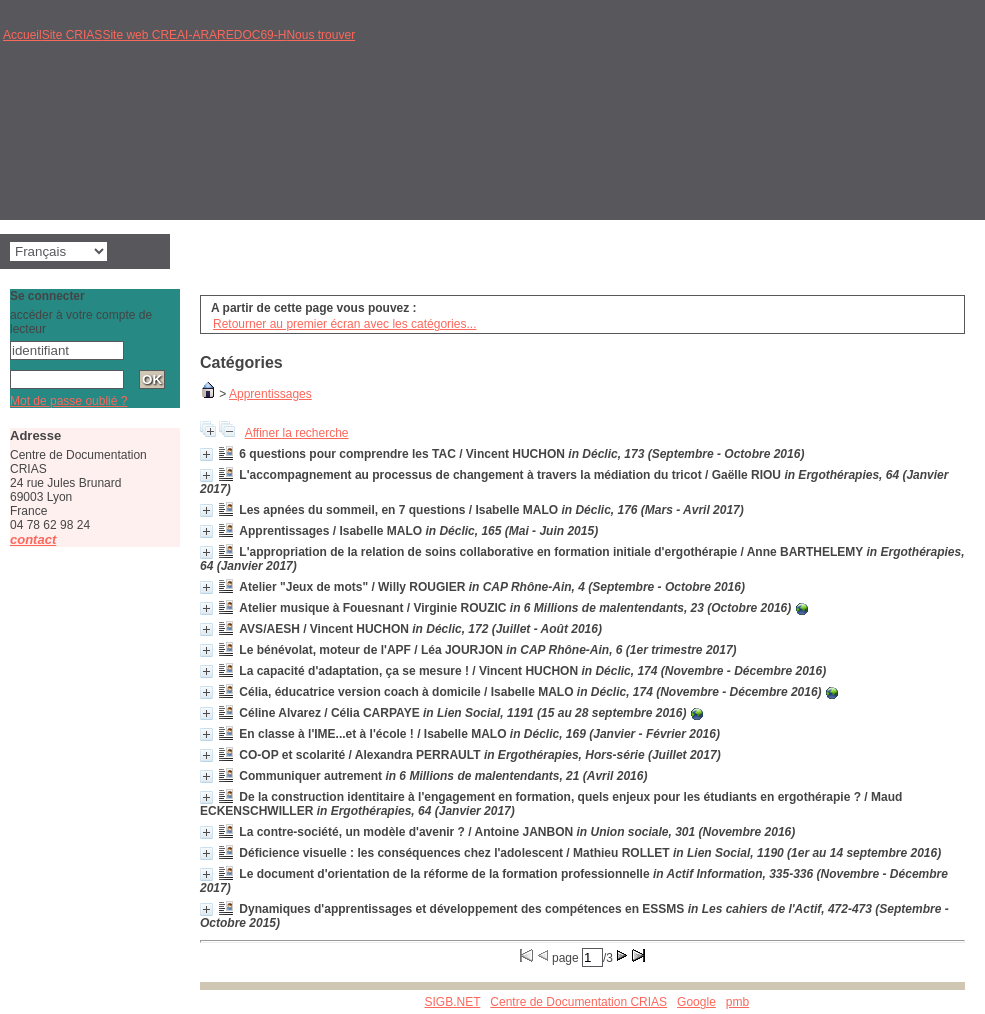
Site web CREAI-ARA (159, 35)
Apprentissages (270, 394)
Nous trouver (320, 35)
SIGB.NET (453, 1002)
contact (33, 539)
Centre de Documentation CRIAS (578, 1002)
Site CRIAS (72, 35)
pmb (737, 1002)
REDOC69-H (251, 35)
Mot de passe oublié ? (68, 401)
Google (696, 1002)
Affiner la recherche (297, 433)
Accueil (22, 35)
